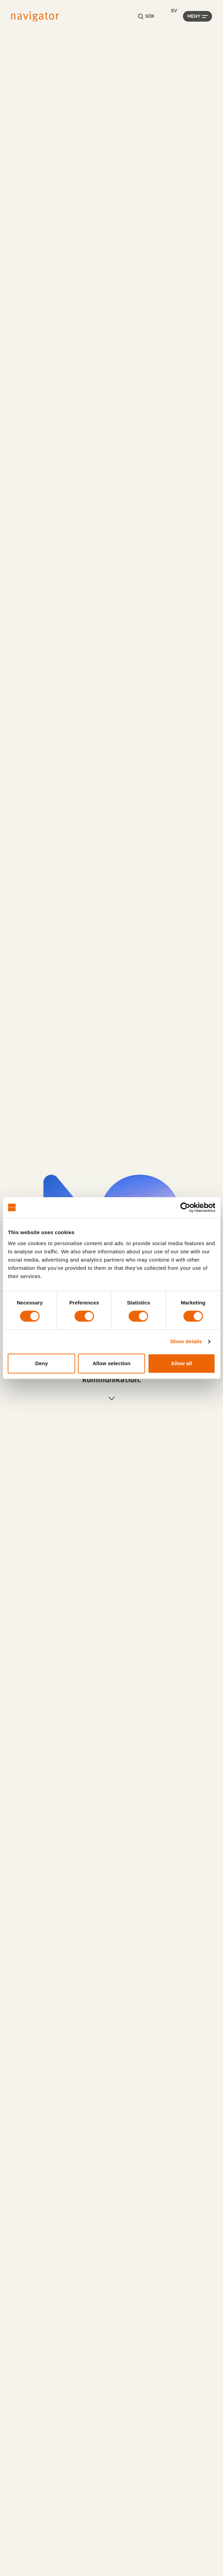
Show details (186, 1341)
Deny (41, 1363)
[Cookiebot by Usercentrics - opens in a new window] (185, 1207)
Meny (193, 16)
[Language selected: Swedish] (174, 11)
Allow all (181, 1363)
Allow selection (111, 1363)
